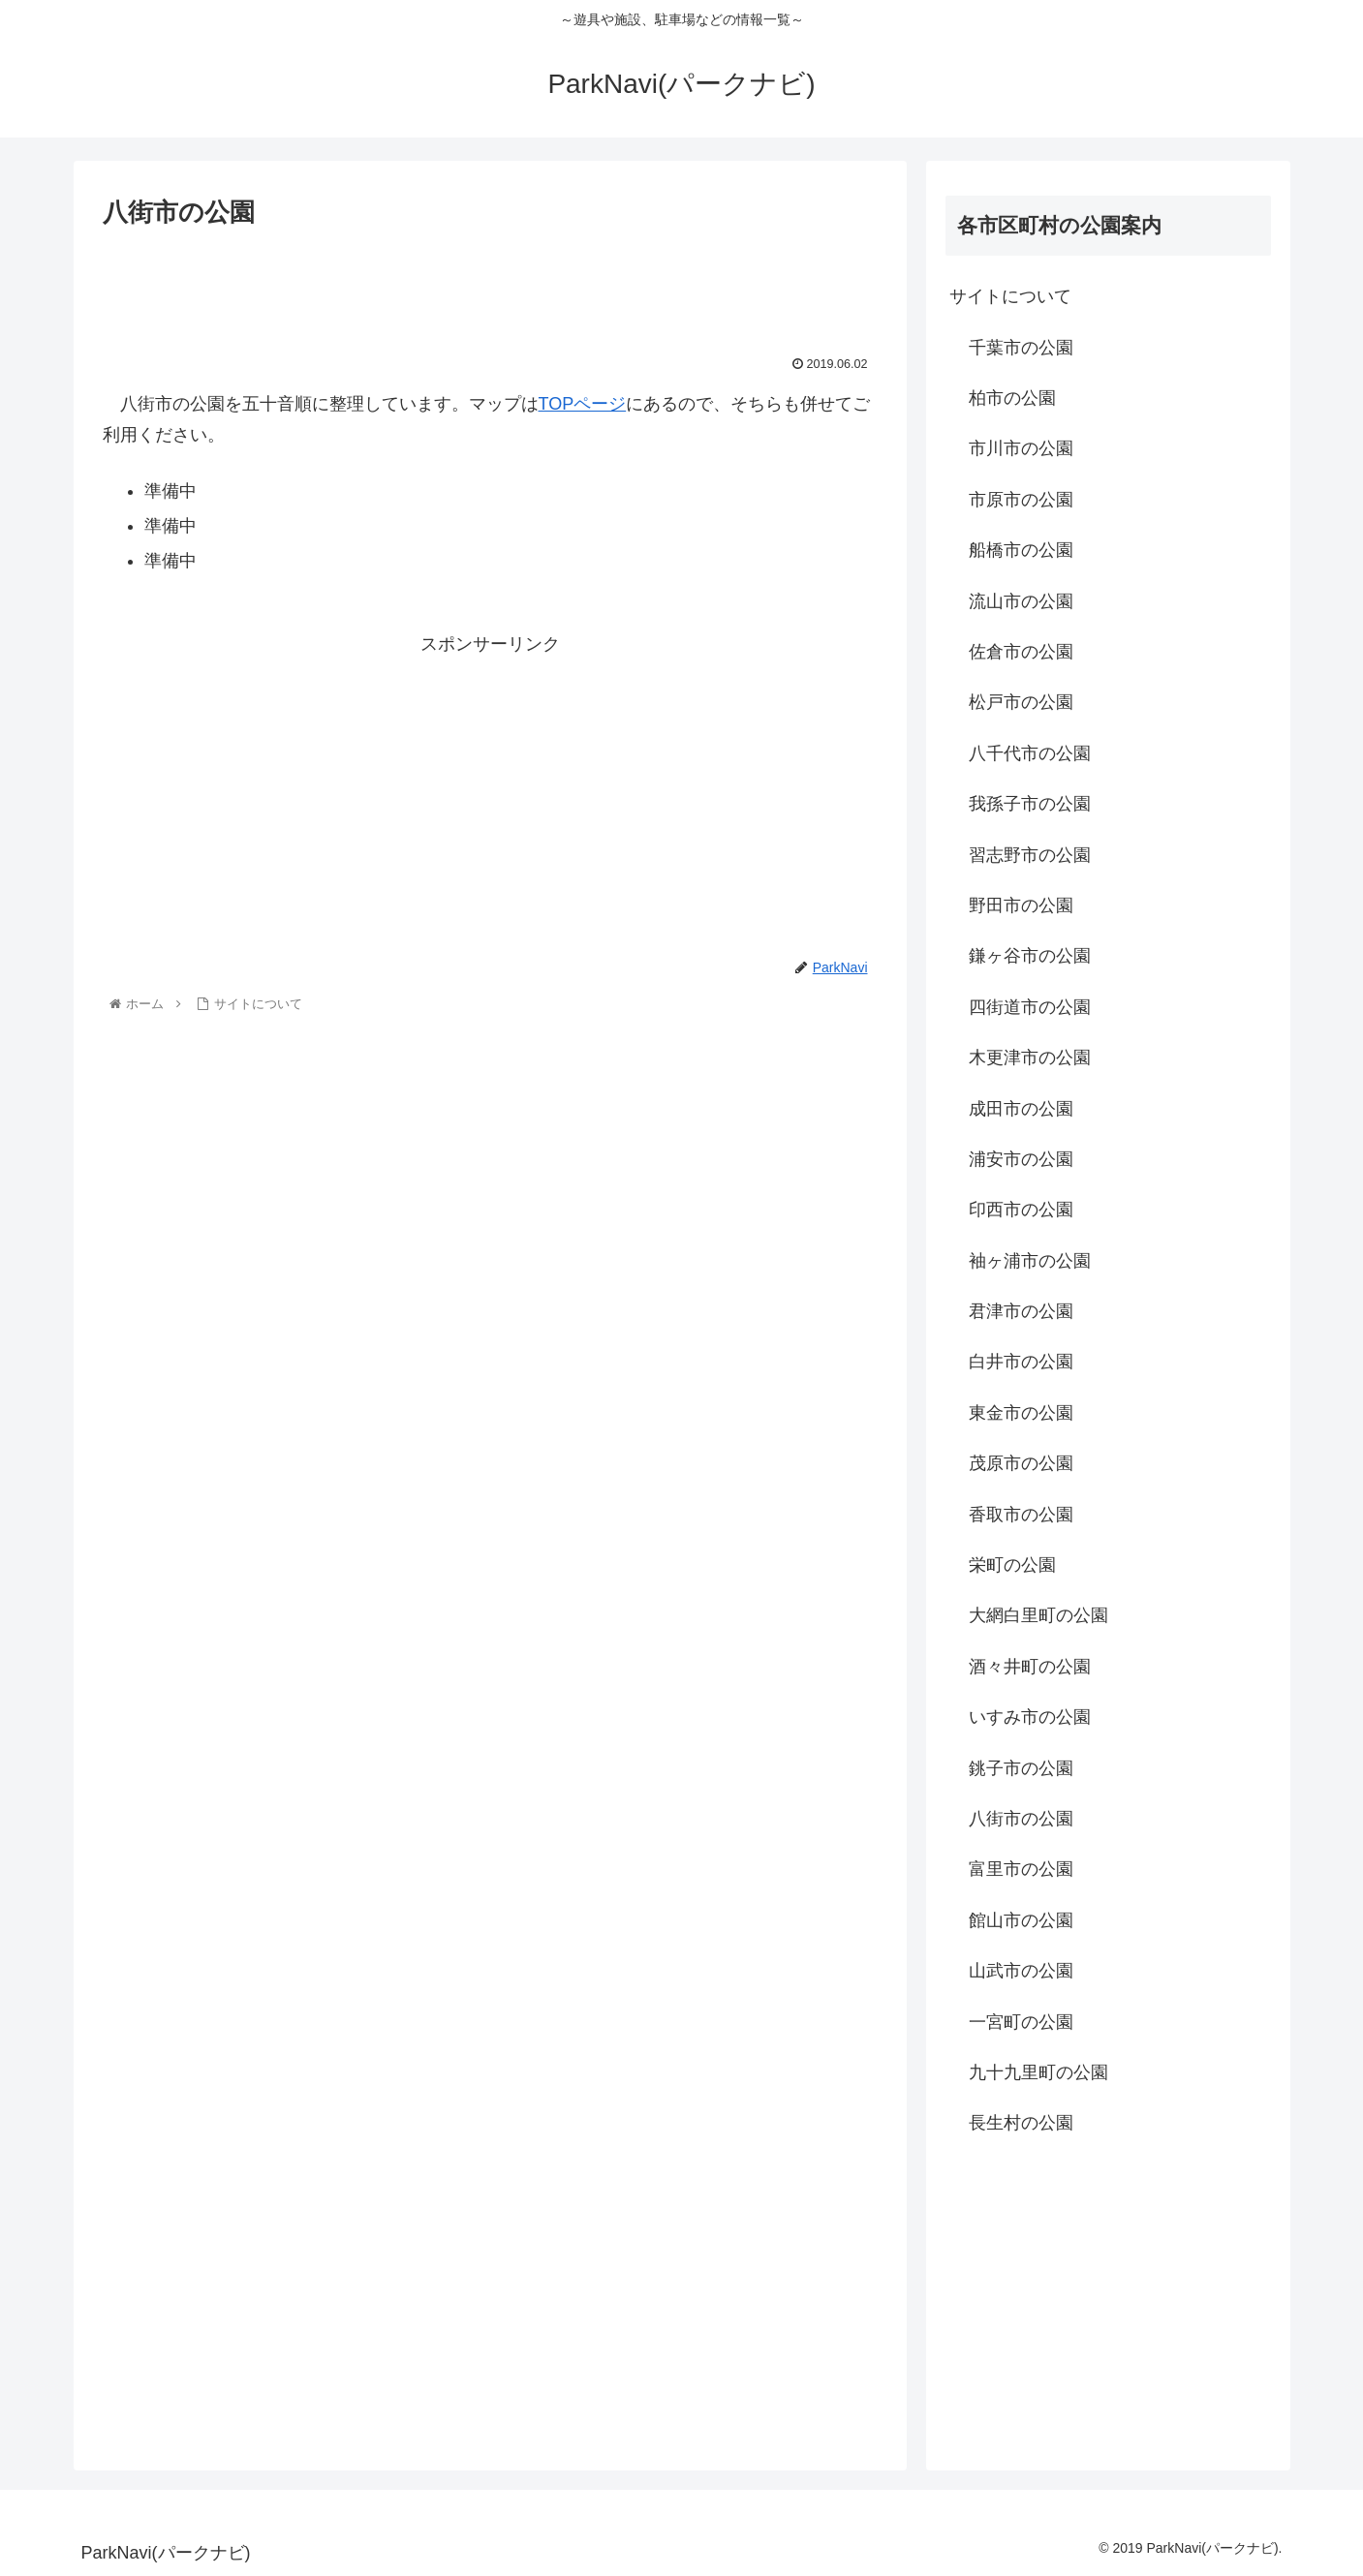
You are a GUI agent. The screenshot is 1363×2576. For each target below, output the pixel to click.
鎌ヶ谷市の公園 (1030, 956)
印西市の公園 (1021, 1209)
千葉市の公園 (1021, 347)
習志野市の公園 (1030, 855)
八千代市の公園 (1030, 753)
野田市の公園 (1021, 905)
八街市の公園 (1021, 1818)
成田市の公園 (1021, 1109)
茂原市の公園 (1021, 1463)
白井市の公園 (1021, 1361)
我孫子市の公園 (1030, 803)
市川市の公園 (1021, 448)
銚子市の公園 (1021, 1768)
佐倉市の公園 (1021, 651)
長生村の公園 (1021, 2122)
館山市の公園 (1021, 1920)
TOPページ (583, 404)
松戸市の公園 (1021, 702)
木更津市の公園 (1030, 1057)
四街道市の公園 (1030, 1007)
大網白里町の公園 (1038, 1615)
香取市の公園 (1021, 1514)
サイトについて (1010, 296)
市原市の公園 (1021, 499)
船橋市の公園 (1021, 550)
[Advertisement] (490, 287)
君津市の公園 (1021, 1311)
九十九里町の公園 (1038, 2072)
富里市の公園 (1021, 1869)
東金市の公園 (1021, 1413)
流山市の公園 (1021, 601)
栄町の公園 (1012, 1565)
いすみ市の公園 (1030, 1717)
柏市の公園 (1012, 398)
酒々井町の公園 (1030, 1666)
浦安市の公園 (1021, 1159)
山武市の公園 (1021, 1970)
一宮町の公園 (1021, 2022)
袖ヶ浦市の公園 (1030, 1261)
